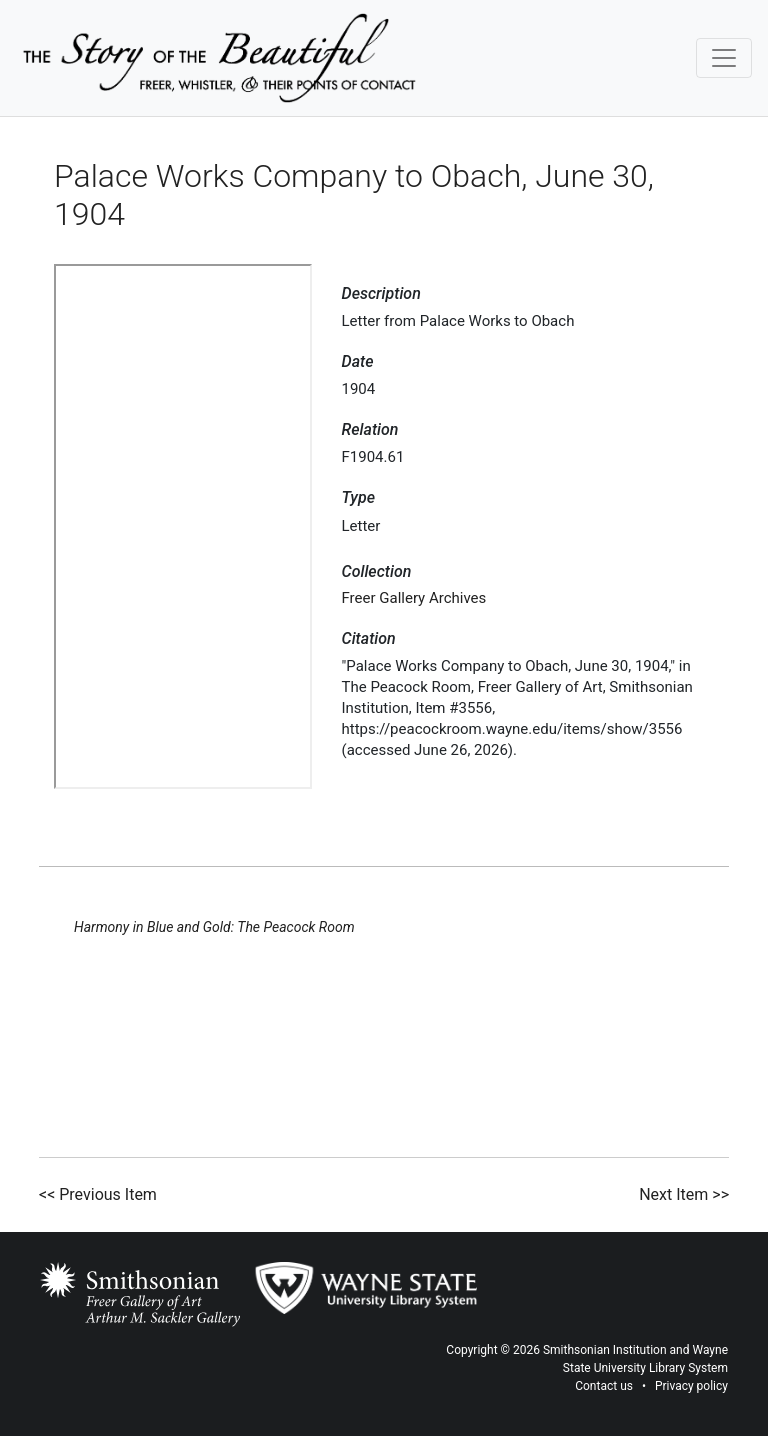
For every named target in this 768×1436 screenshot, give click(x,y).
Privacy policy (691, 1386)
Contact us (604, 1386)
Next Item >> (684, 1194)
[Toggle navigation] (724, 58)
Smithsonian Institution (605, 1350)
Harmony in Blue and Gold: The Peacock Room (214, 927)
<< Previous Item (98, 1194)
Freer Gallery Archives (414, 598)
